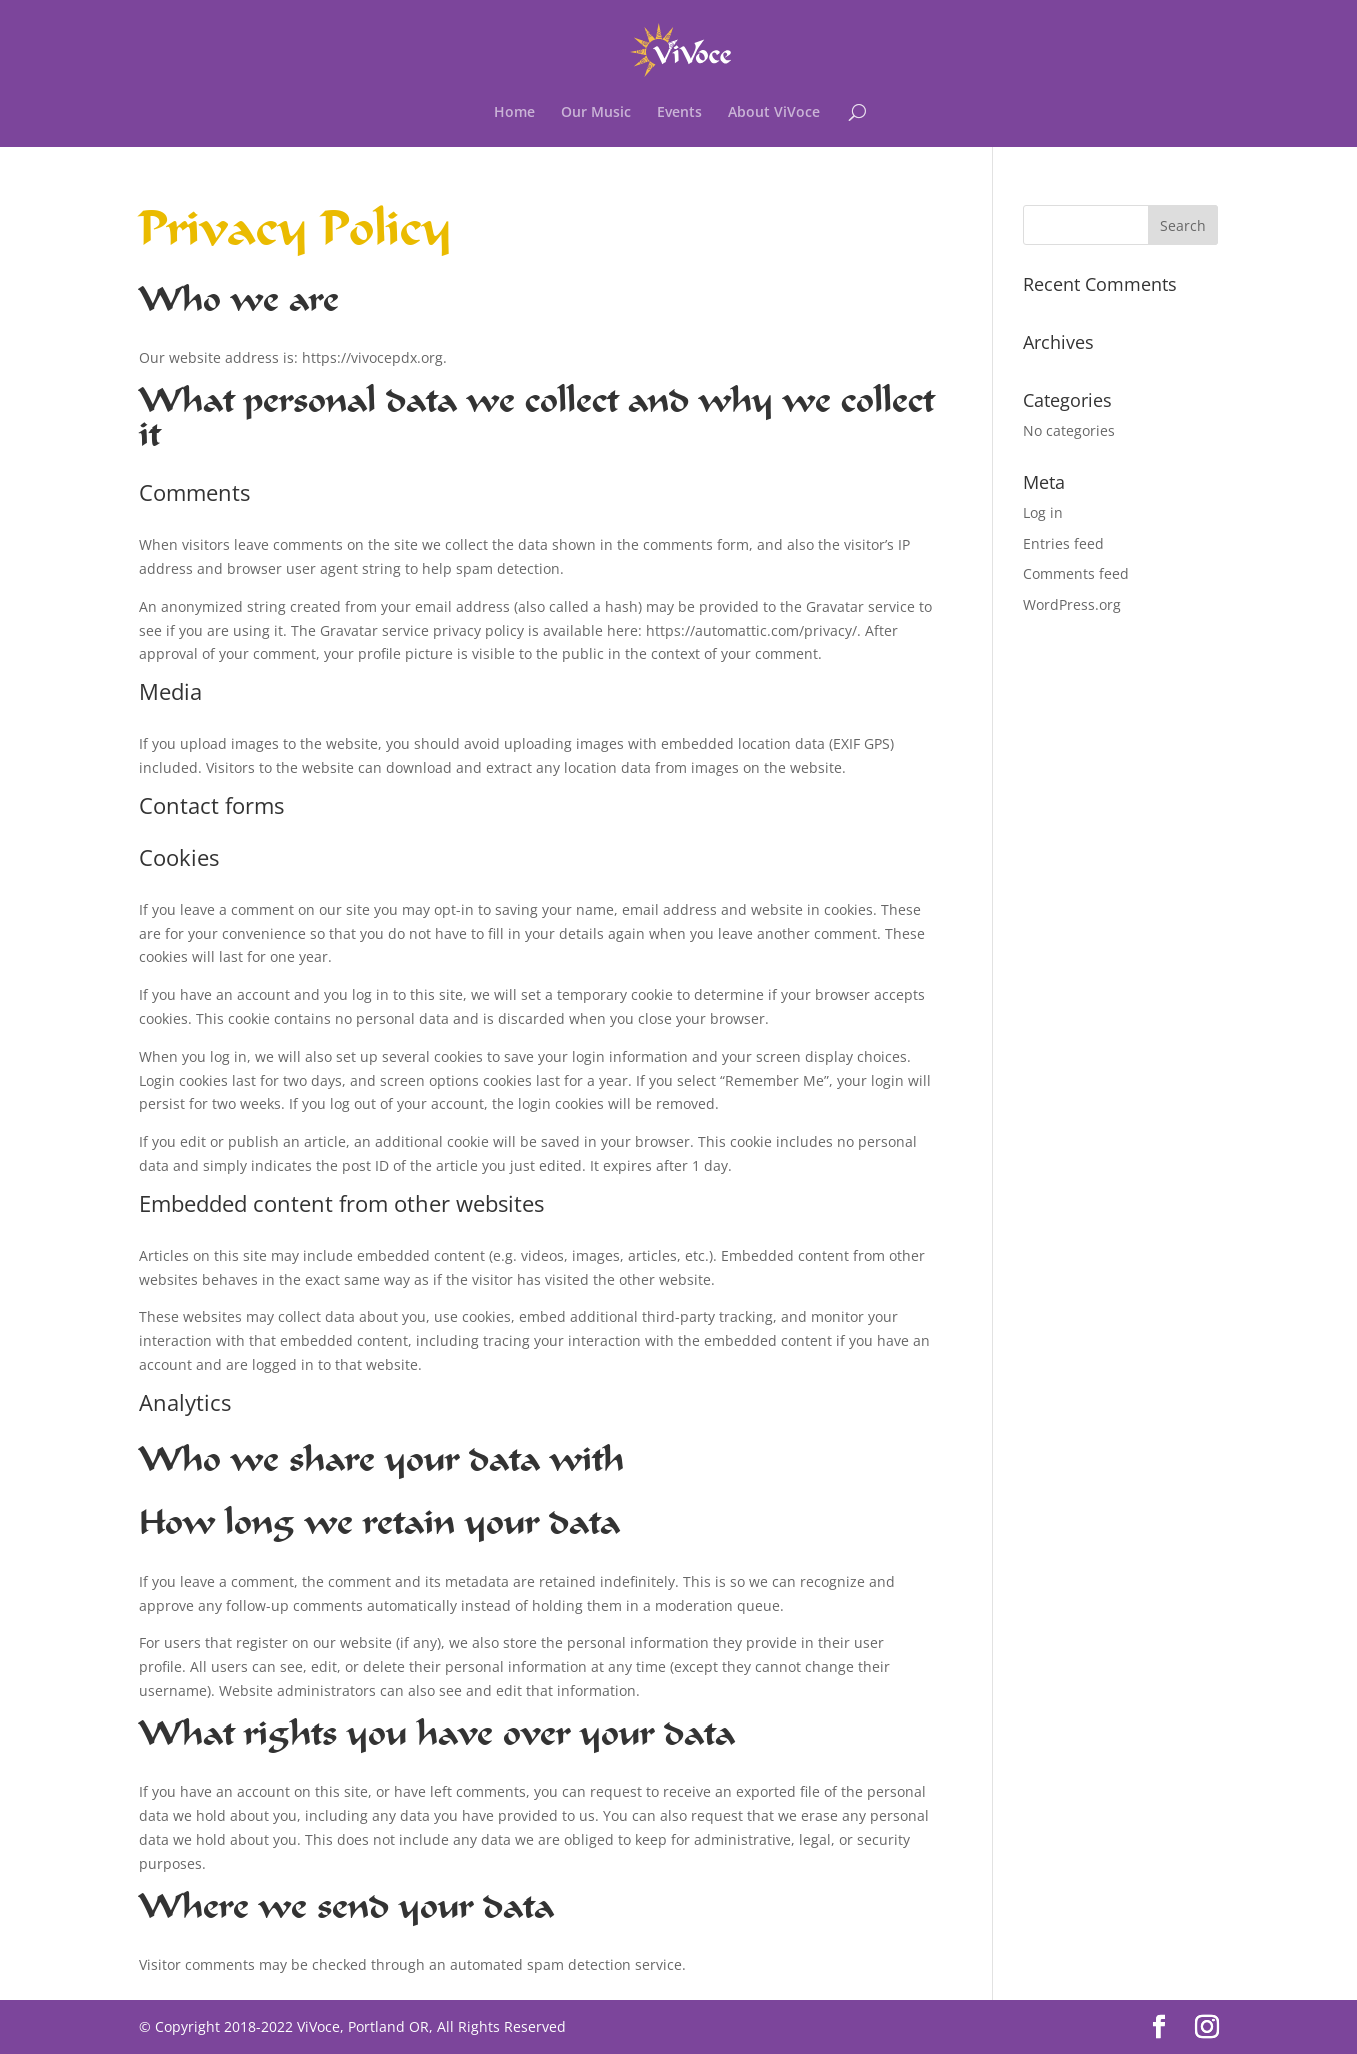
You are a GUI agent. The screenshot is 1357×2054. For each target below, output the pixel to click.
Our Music (596, 113)
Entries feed (1063, 543)
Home (514, 113)
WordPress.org (1072, 604)
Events (679, 113)
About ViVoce (774, 113)
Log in (1043, 512)
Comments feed (1076, 573)
